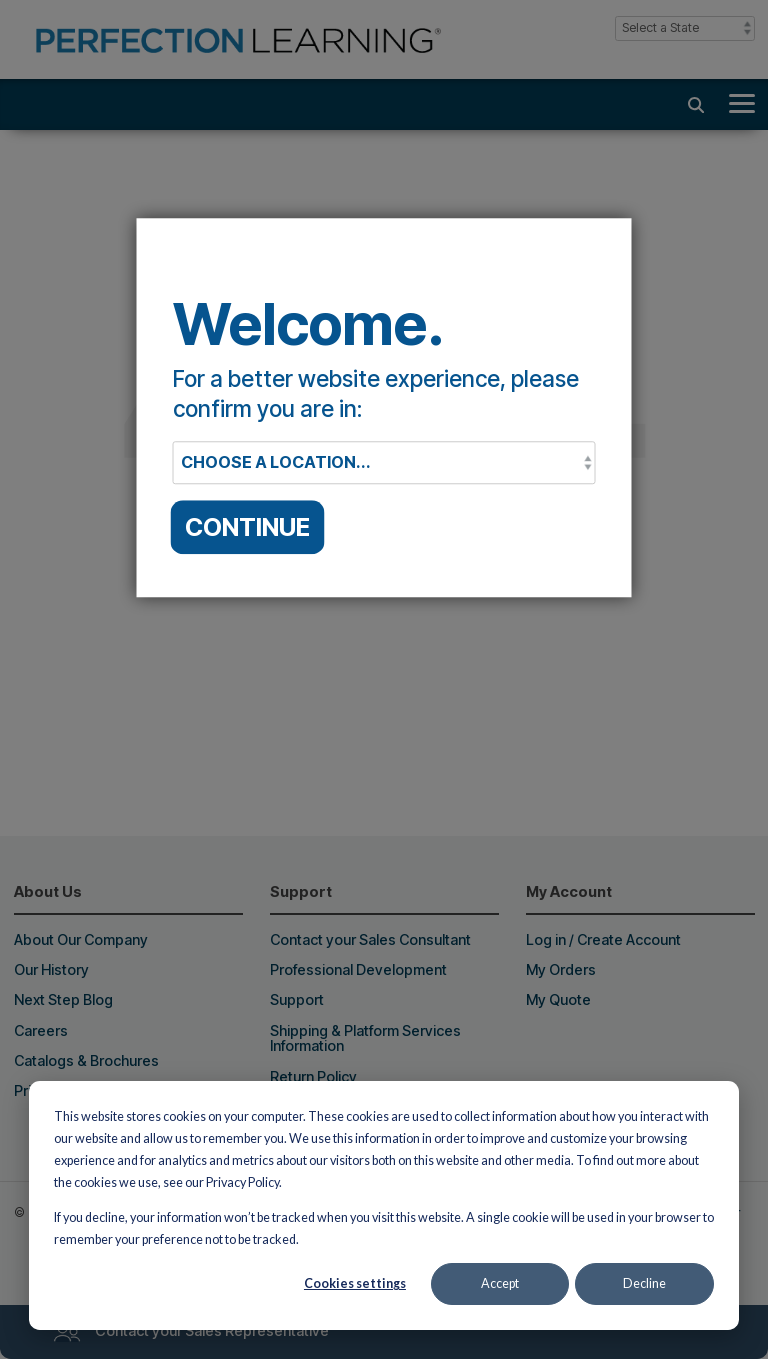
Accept (500, 1283)
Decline (644, 1283)
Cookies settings (355, 1283)
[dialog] (384, 1205)
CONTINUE (247, 527)
